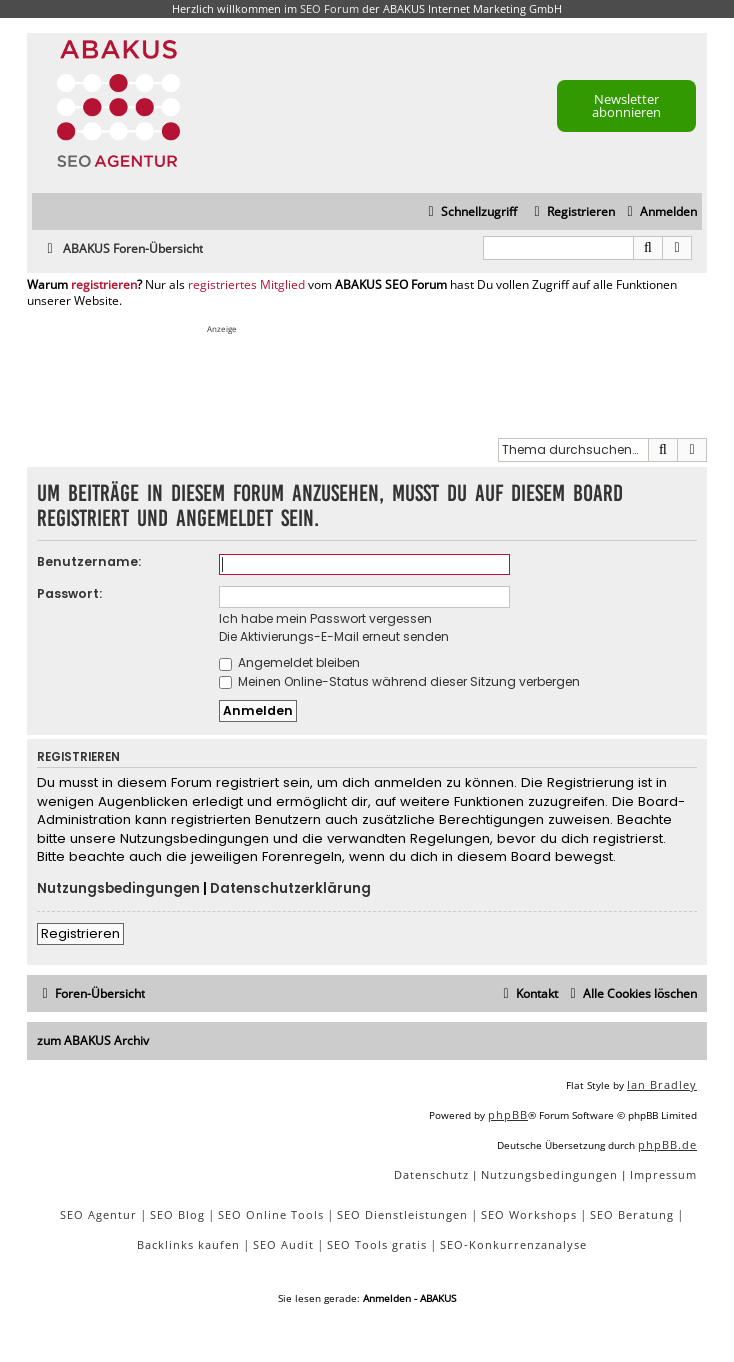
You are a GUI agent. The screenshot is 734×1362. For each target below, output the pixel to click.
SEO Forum (329, 8)
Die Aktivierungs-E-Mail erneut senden (334, 636)
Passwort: (69, 593)
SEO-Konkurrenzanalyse (513, 1244)
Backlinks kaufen (188, 1244)
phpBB (508, 1114)
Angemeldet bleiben (289, 662)
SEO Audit (283, 1244)
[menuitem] (659, 212)
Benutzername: (89, 561)
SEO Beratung (632, 1214)
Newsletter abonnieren (626, 105)
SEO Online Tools (271, 1214)
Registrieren (80, 933)
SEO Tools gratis (377, 1244)
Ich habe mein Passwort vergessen (325, 618)
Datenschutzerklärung (290, 889)
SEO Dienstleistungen (402, 1214)
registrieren (104, 285)
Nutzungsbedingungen (118, 889)
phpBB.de (667, 1144)
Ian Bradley (662, 1084)
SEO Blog (177, 1214)
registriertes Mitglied (246, 285)
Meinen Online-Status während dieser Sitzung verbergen (399, 681)
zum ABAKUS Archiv (93, 1040)
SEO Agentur (98, 1214)
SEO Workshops (529, 1214)
